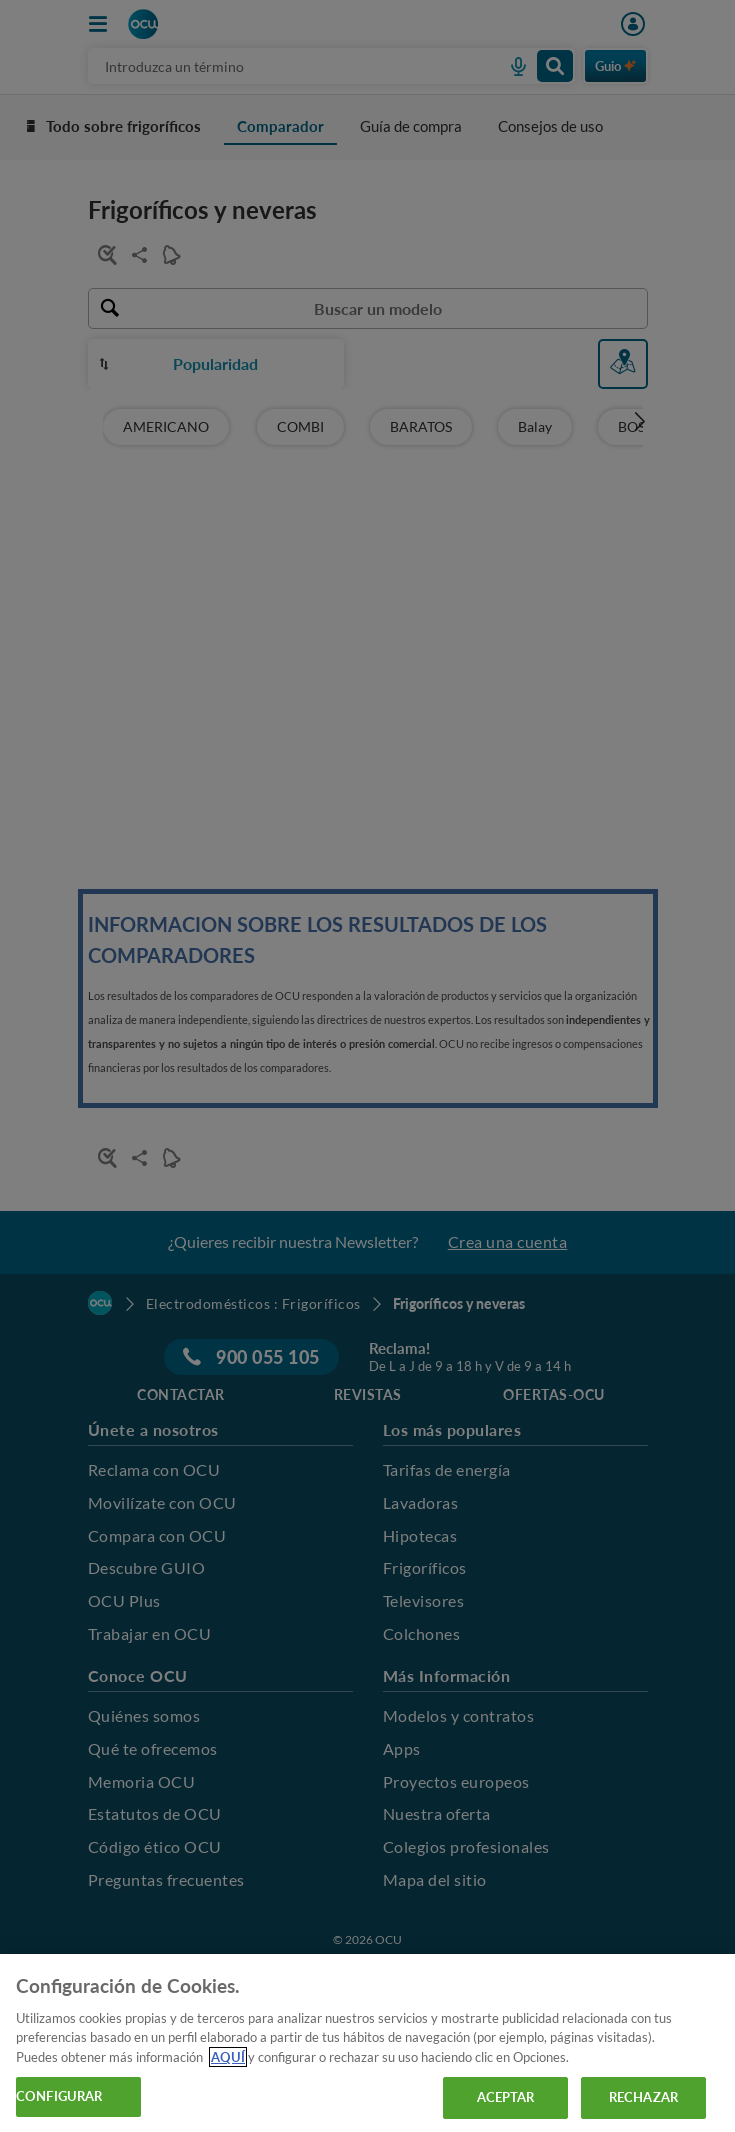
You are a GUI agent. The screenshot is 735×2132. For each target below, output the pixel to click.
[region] (367, 2043)
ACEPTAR (506, 2097)
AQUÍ (228, 2057)
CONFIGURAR (59, 2096)
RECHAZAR (643, 2097)
